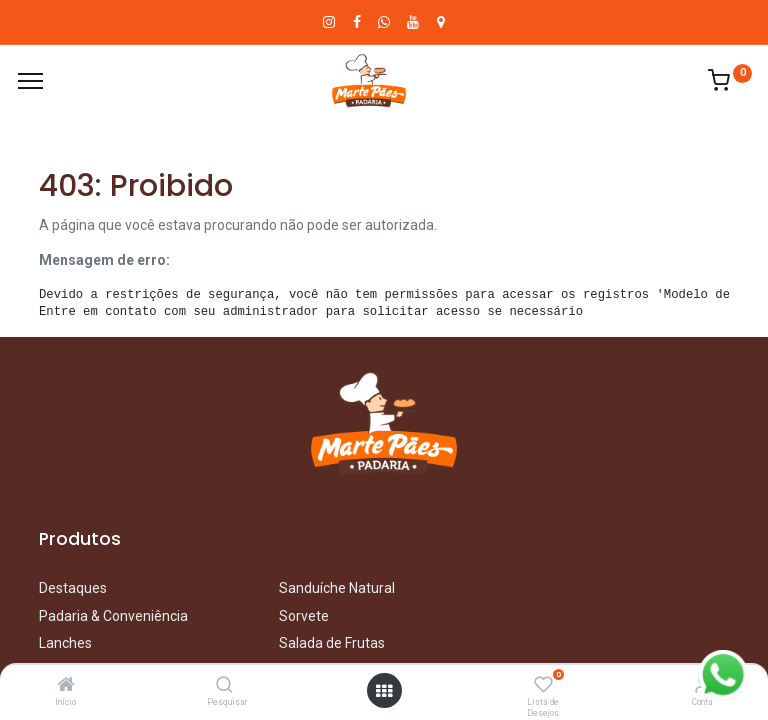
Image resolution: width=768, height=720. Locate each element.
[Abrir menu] (384, 691)
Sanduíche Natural (337, 588)
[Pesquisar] (224, 686)
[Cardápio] (30, 81)
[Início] (66, 686)
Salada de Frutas (332, 643)
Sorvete (304, 616)
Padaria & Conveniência (113, 616)
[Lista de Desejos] (543, 686)
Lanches (65, 643)
